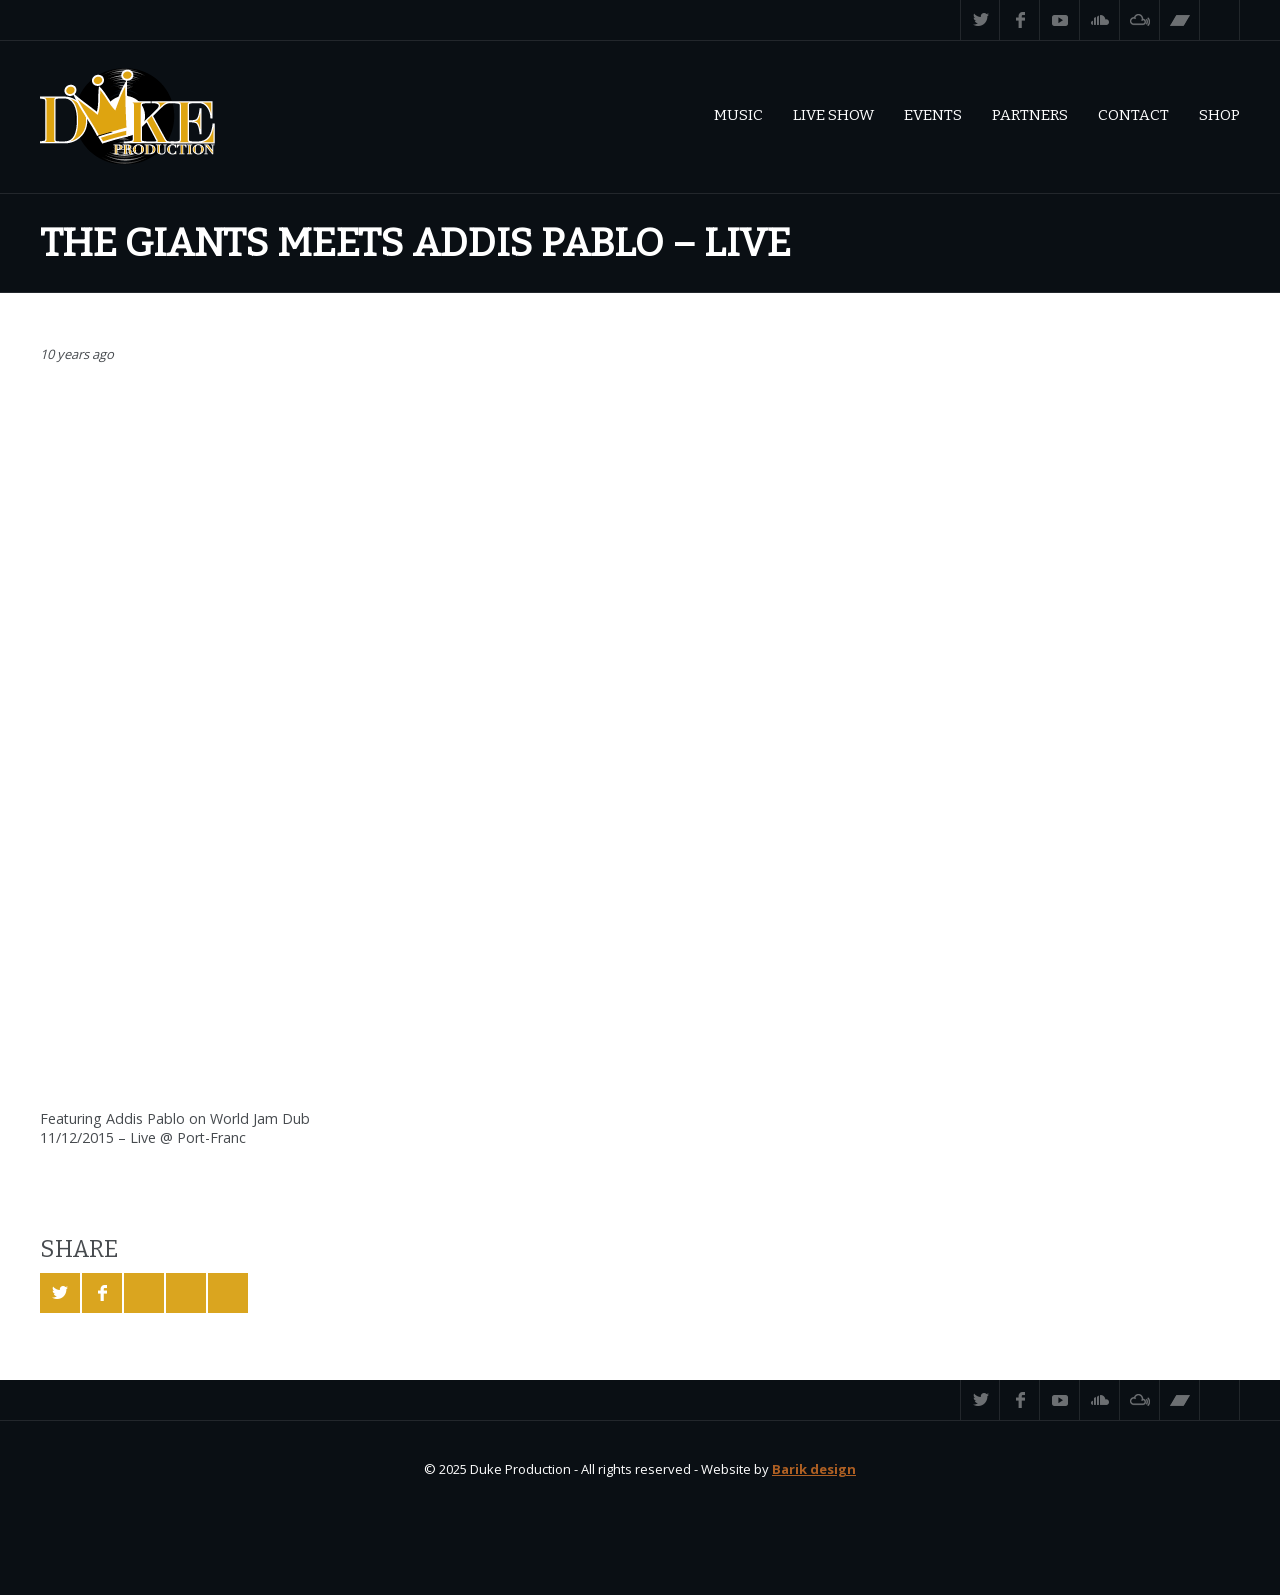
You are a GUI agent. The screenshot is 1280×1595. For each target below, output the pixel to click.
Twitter (980, 20)
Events (933, 115)
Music (738, 115)
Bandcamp (1180, 20)
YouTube (1060, 20)
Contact (1133, 115)
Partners (1030, 115)
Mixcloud (1140, 20)
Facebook (1020, 20)
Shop (1219, 115)
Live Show (833, 115)
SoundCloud (1100, 20)
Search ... (1220, 20)
